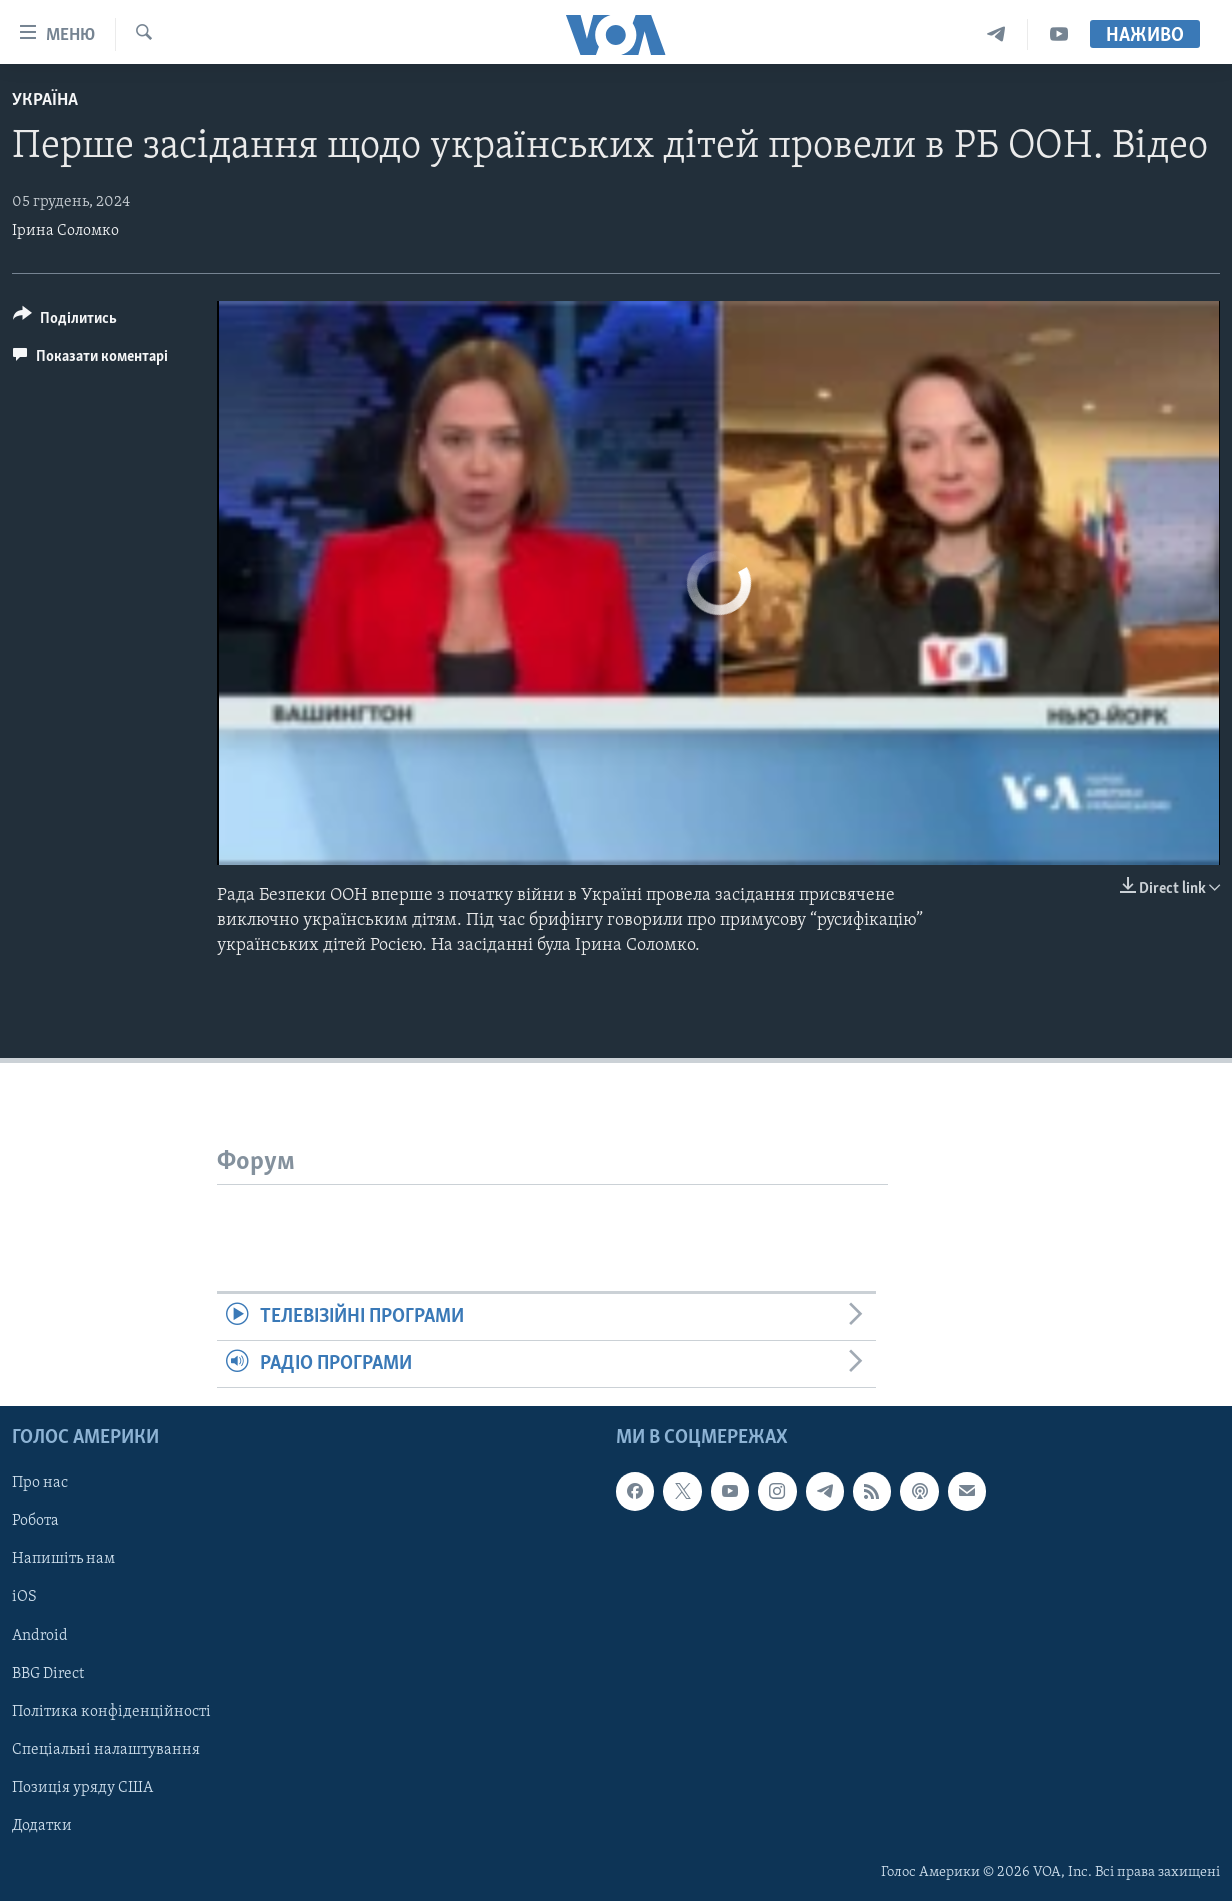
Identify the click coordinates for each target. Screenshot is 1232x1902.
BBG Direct (48, 1674)
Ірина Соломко (65, 231)
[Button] (65, 321)
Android (40, 1636)
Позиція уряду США (82, 1788)
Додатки (42, 1826)
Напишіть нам (63, 1560)
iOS (24, 1598)
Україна (45, 100)
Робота (35, 1522)
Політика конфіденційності (111, 1712)
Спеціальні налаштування (106, 1750)
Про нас (40, 1484)
